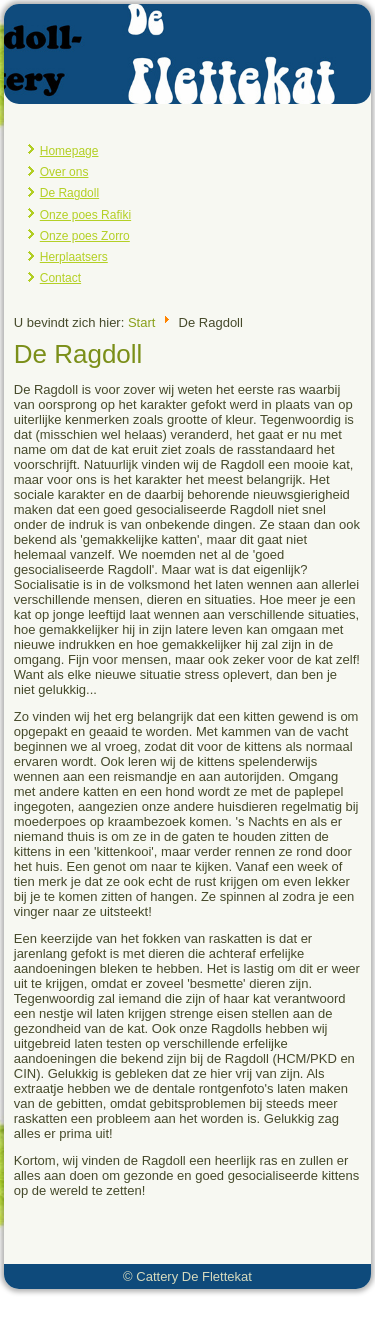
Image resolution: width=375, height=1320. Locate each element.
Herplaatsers (74, 257)
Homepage (69, 151)
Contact (60, 278)
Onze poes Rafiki (85, 215)
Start (141, 321)
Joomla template (138, 1304)
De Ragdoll (69, 193)
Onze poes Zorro (85, 236)
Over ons (64, 172)
